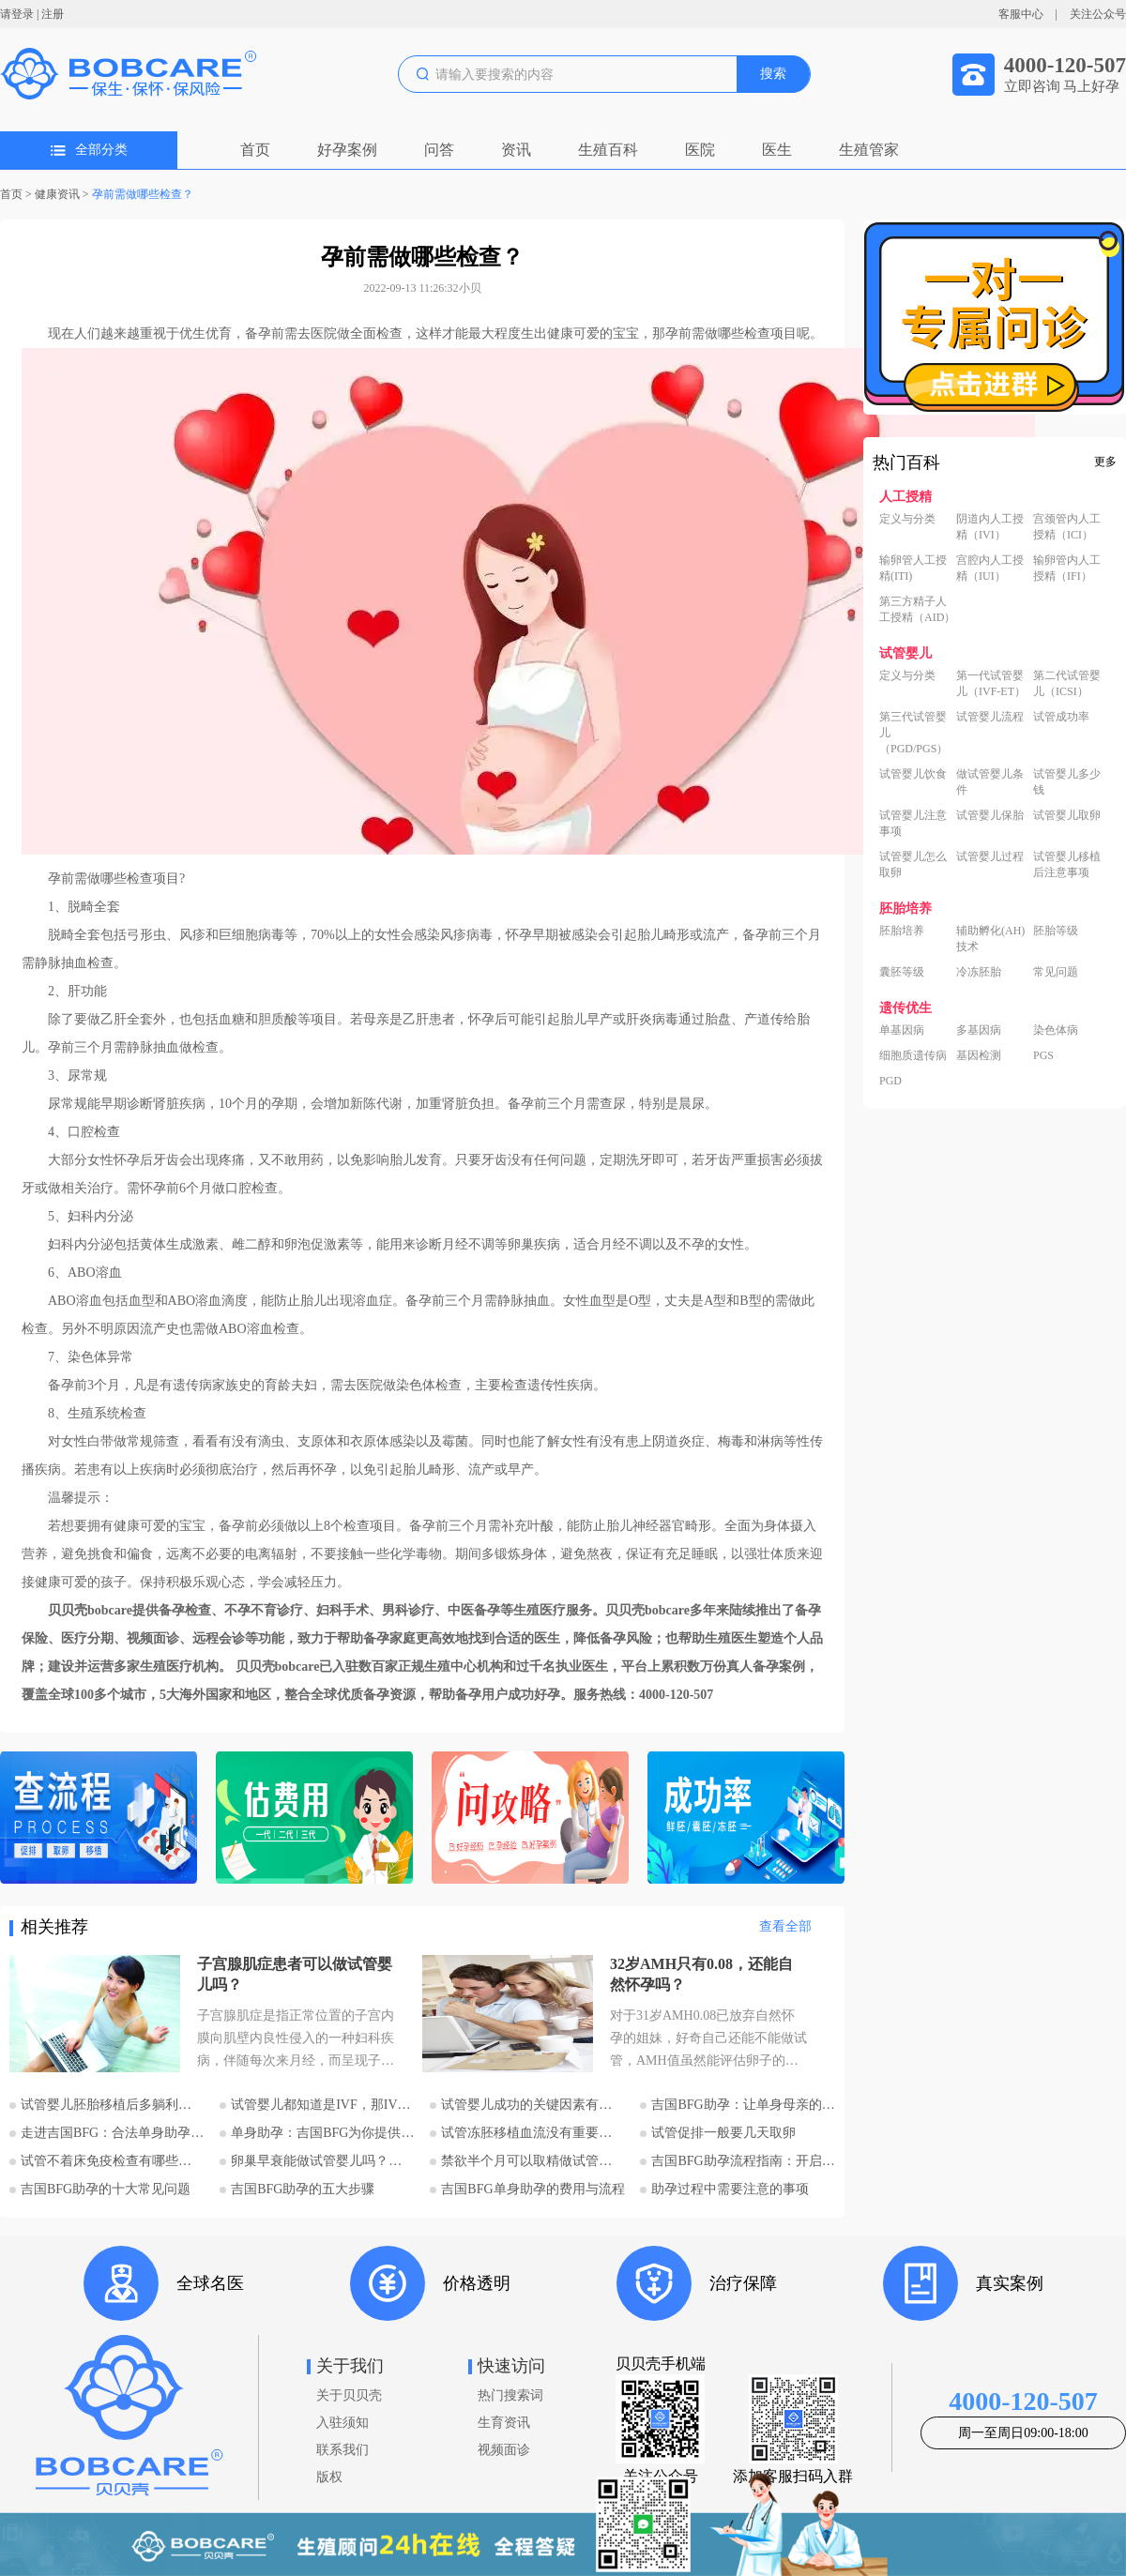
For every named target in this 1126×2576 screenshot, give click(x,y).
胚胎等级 (1055, 930)
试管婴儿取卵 (1067, 815)
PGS (1043, 1055)
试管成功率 (1061, 716)
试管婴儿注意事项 (913, 823)
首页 (255, 150)
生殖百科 (608, 150)
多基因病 (978, 1030)
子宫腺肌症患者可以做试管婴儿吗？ (294, 1974)
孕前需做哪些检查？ (142, 194)
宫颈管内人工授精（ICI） (1067, 526)
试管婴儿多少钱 (1067, 781)
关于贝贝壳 (349, 2395)
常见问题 (1055, 971)
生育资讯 (504, 2423)
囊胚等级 (901, 971)
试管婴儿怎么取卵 (913, 864)
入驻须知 (342, 2423)
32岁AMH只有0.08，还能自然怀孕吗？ (701, 1974)
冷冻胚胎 (978, 971)
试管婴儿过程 (990, 856)
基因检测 (978, 1055)
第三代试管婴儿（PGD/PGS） (913, 732)
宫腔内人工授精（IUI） (990, 568)
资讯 (516, 150)
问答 (439, 150)
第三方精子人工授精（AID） (917, 609)
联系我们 (342, 2450)
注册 (52, 14)
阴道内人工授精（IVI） (990, 526)
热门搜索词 (510, 2395)
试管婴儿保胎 (990, 815)
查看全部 (785, 1926)
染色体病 (1055, 1030)
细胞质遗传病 (913, 1055)
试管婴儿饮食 (913, 773)
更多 (1105, 461)
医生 (777, 150)
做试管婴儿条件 (990, 781)
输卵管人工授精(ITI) (913, 568)
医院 (700, 150)
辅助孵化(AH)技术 (990, 938)
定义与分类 (907, 518)
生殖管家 (869, 150)
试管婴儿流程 (990, 716)
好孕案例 (347, 150)
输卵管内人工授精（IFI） (1067, 568)
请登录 (17, 14)
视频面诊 (504, 2450)
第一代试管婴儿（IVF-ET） (991, 683)
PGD (890, 1080)
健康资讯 (57, 194)
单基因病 (901, 1030)
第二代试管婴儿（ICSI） (1067, 683)
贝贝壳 (67, 1610)
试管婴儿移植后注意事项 (1067, 864)
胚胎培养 (901, 930)
